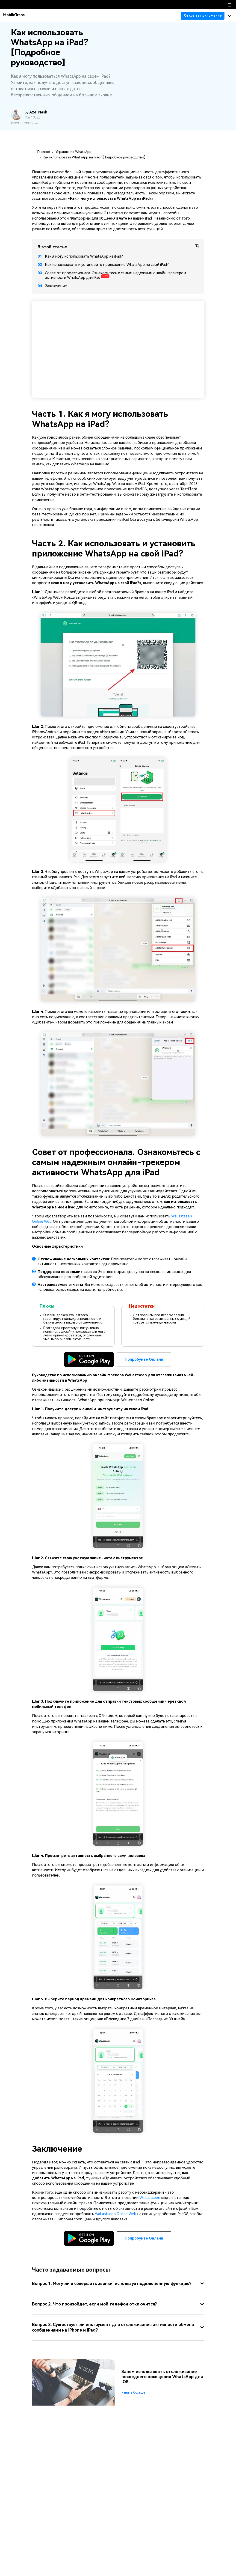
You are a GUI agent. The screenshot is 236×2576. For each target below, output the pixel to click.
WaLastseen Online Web (115, 2214)
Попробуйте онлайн (144, 1359)
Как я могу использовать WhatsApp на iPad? (84, 256)
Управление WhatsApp (73, 152)
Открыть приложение (203, 15)
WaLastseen (149, 2197)
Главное (43, 152)
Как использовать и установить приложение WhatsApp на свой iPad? (107, 264)
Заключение (56, 286)
